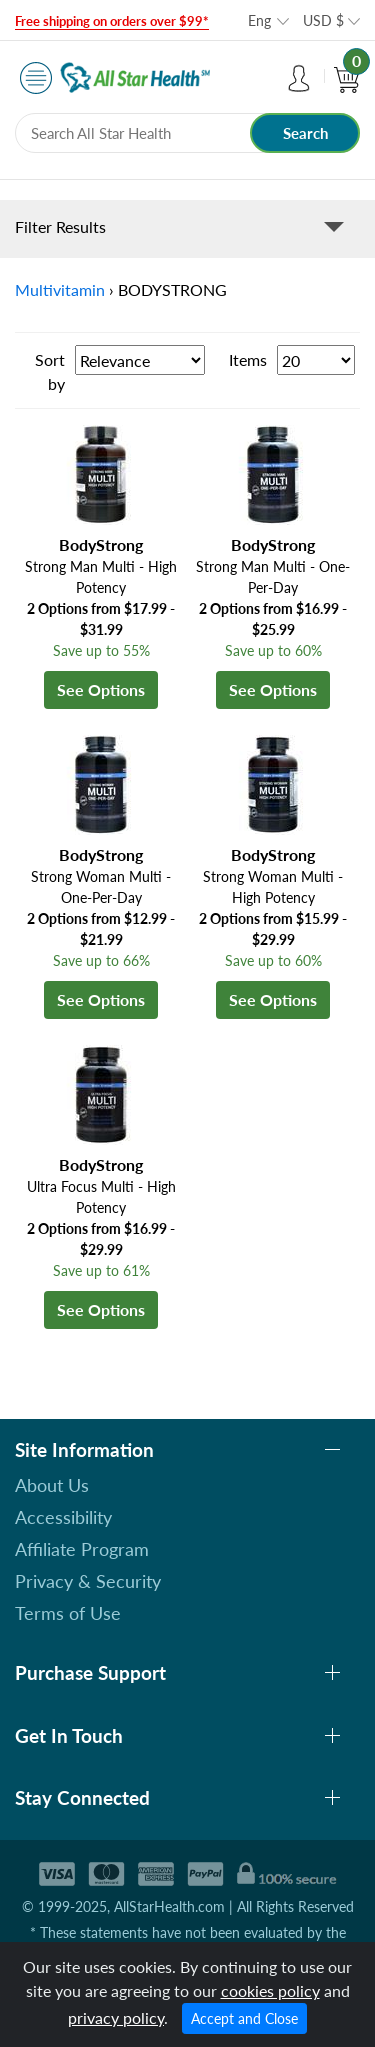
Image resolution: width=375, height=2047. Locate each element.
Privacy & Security (88, 1581)
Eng (259, 20)
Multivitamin (60, 289)
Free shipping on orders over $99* (112, 21)
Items (248, 359)
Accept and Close (244, 2018)
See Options (101, 689)
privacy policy (116, 2017)
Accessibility (63, 1517)
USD (323, 20)
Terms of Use (68, 1613)
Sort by (50, 371)
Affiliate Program (82, 1549)
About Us (52, 1485)
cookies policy (270, 1990)
